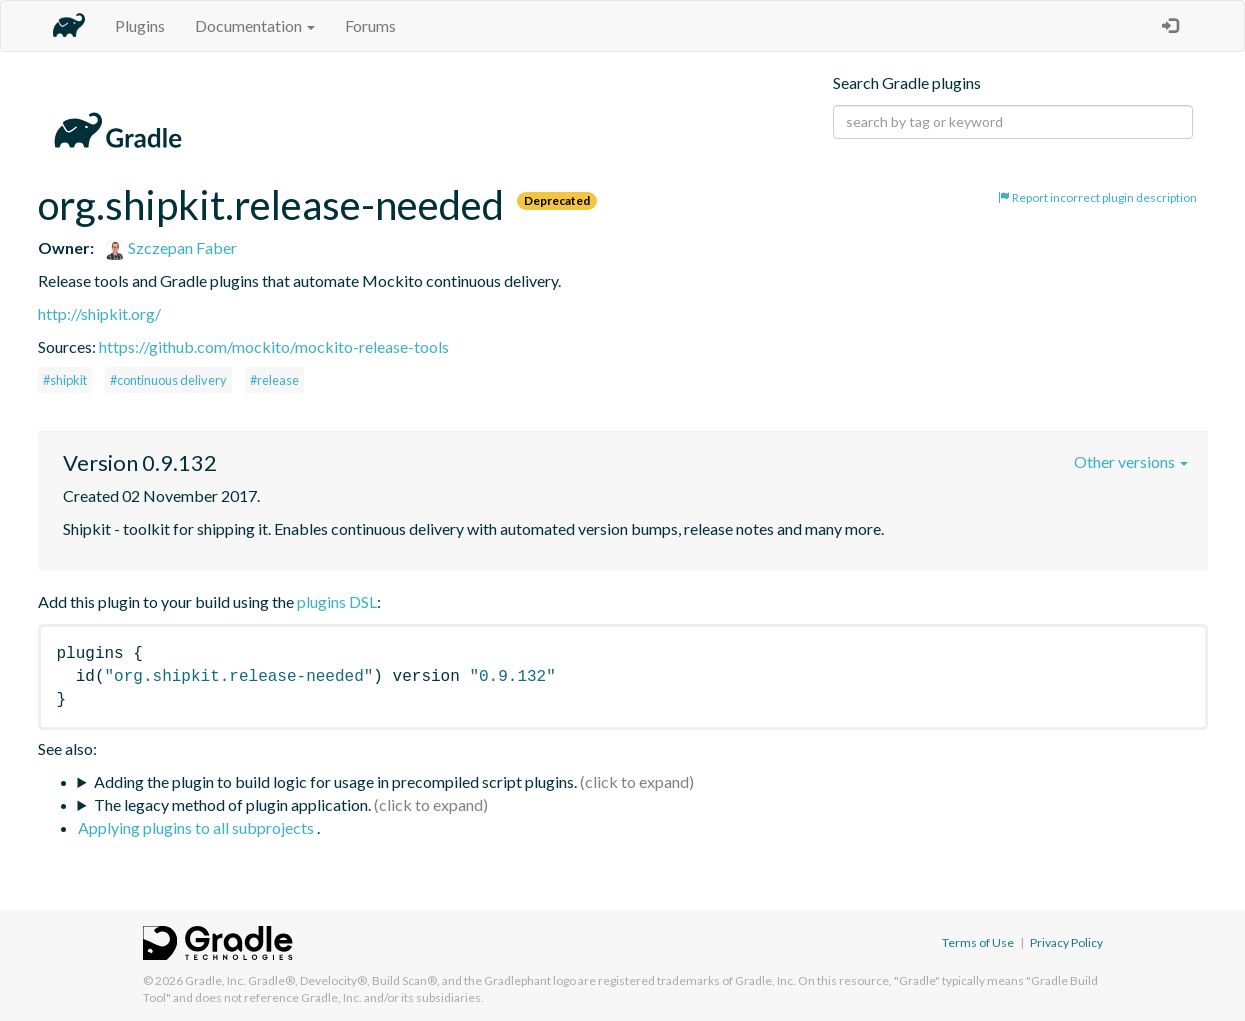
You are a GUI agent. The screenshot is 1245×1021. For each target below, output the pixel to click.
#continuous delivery (168, 380)
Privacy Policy (1066, 942)
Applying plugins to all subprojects (197, 827)
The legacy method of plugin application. (232, 804)
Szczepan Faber (171, 247)
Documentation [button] (255, 25)
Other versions (1131, 461)
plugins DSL (337, 601)
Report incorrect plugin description (1097, 197)
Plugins (140, 25)
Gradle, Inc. (215, 980)
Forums (370, 25)
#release (274, 380)
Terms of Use (978, 942)
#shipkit (65, 380)
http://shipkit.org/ (99, 313)
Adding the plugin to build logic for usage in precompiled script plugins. (335, 781)
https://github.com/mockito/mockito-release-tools (274, 346)
